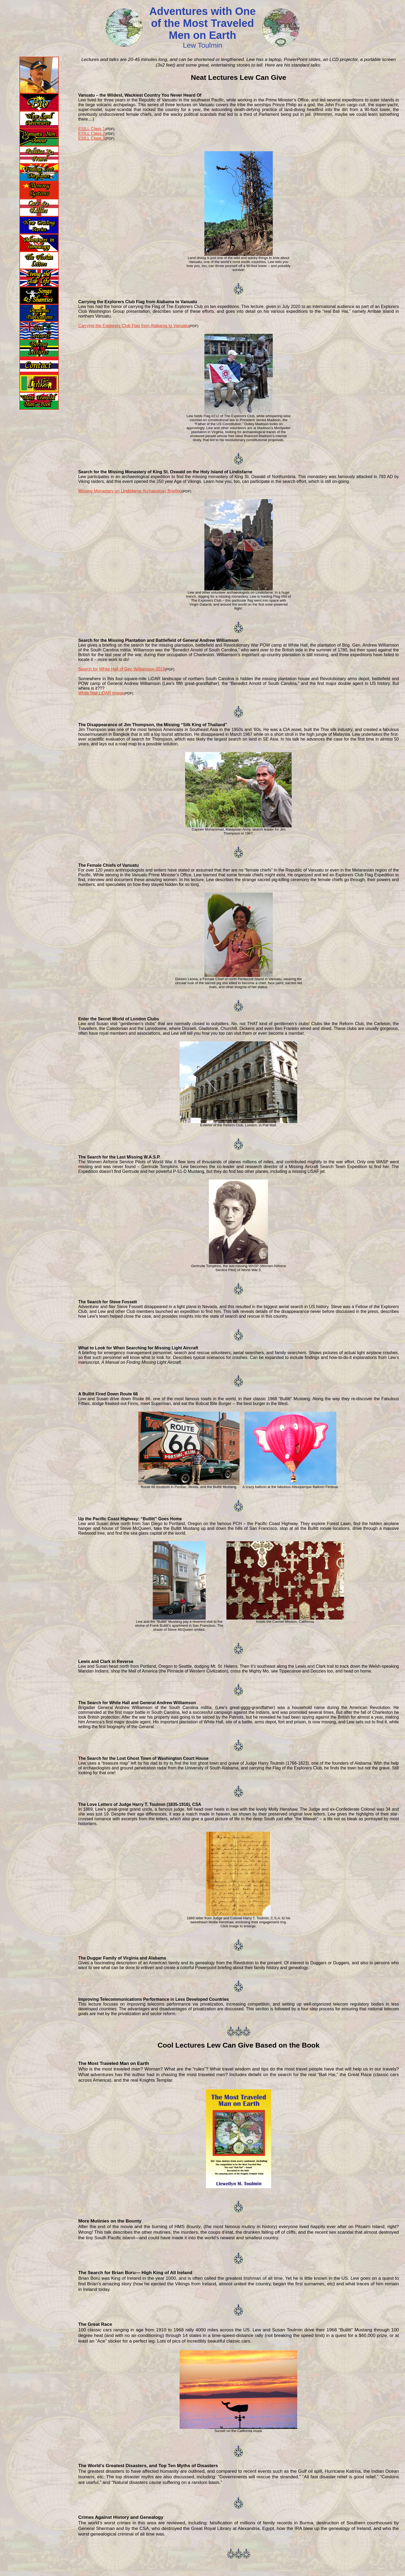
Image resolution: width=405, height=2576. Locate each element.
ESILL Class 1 (91, 128)
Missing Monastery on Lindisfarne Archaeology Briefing (130, 491)
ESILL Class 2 (91, 133)
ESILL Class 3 (91, 138)
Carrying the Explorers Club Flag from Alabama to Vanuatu (133, 325)
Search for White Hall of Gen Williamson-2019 (121, 669)
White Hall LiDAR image (101, 693)
